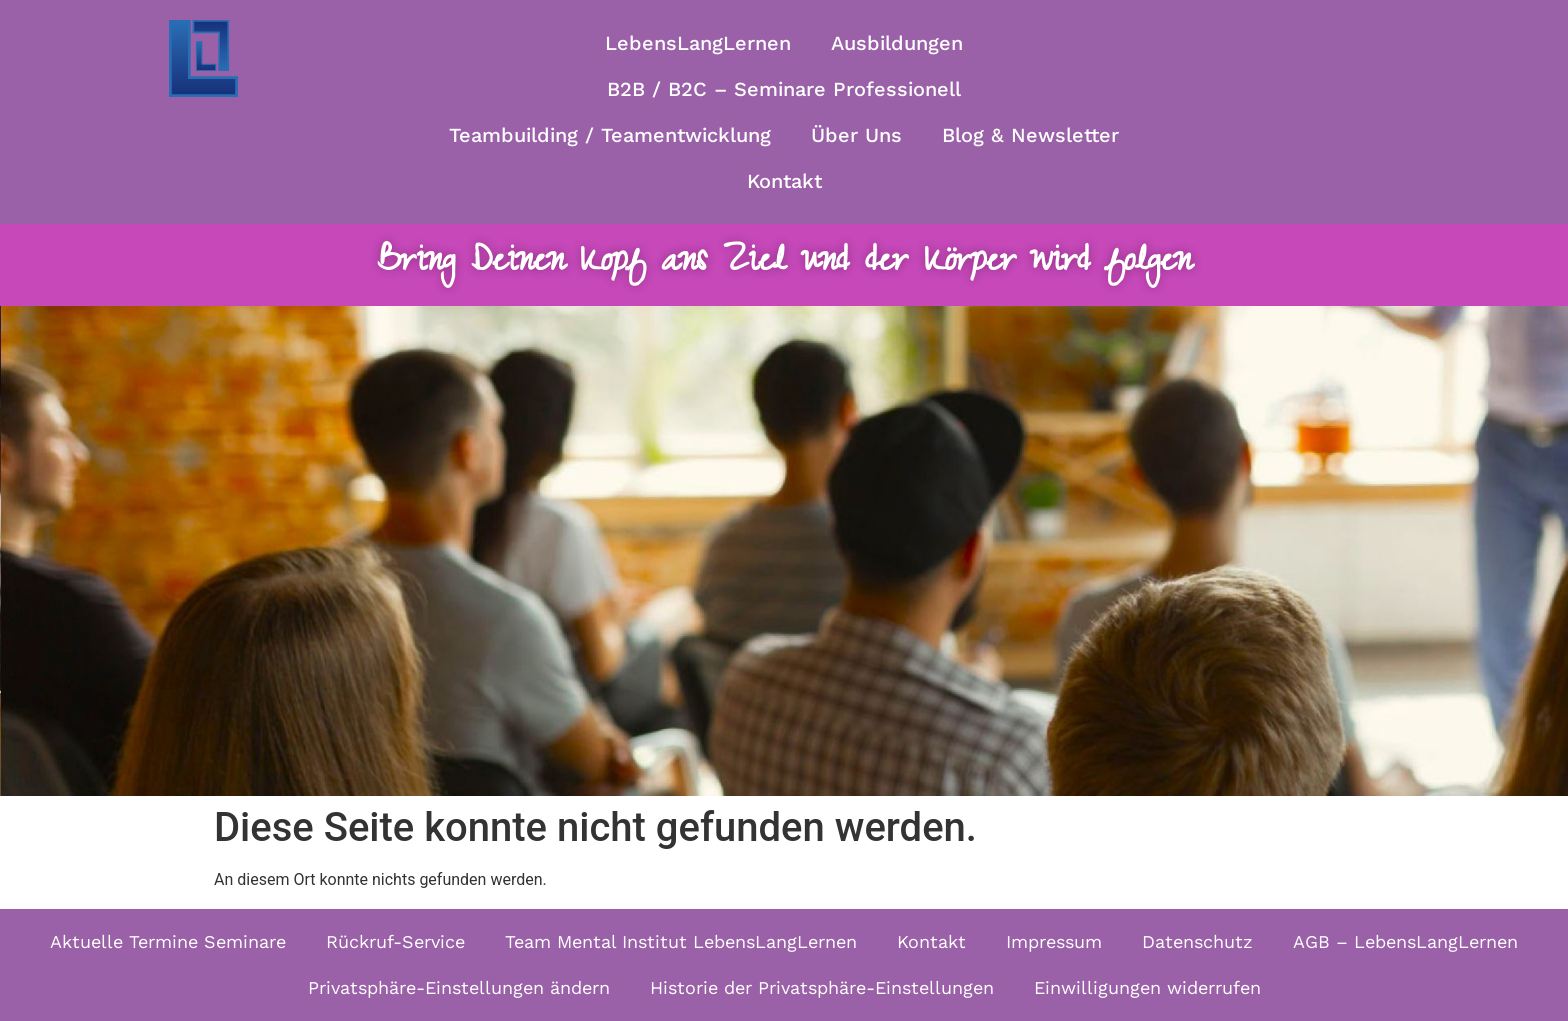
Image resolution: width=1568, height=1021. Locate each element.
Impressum (1054, 941)
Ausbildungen (897, 43)
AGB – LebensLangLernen (1405, 941)
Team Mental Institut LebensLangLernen (681, 941)
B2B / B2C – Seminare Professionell (784, 89)
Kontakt (784, 181)
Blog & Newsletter (1030, 135)
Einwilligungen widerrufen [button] (1147, 987)
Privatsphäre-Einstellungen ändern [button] (459, 987)
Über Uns (856, 135)
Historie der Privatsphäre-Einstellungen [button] (822, 987)
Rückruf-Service (395, 941)
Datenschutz (1197, 941)
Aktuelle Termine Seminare (168, 941)
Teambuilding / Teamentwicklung (610, 135)
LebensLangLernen (698, 43)
